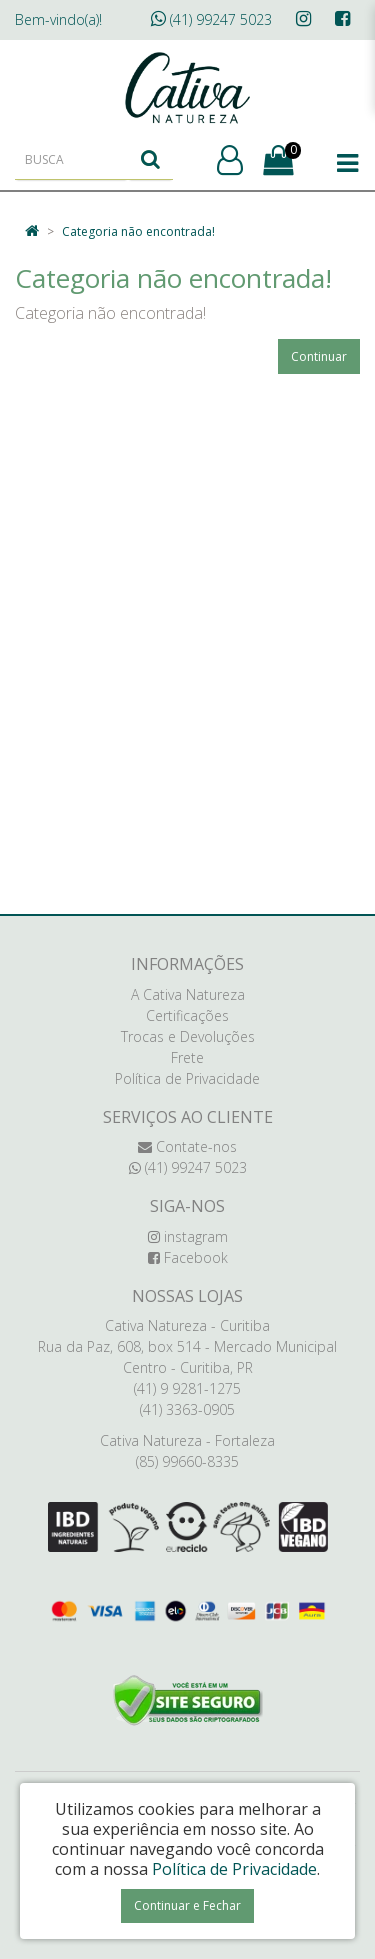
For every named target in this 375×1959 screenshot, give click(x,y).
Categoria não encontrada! (138, 231)
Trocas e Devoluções (188, 1036)
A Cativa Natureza (188, 994)
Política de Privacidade (187, 1078)
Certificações (187, 1015)
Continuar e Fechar (187, 1905)
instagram (188, 1236)
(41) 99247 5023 (211, 19)
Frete (187, 1057)
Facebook (188, 1257)
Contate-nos (187, 1146)
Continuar (319, 356)
